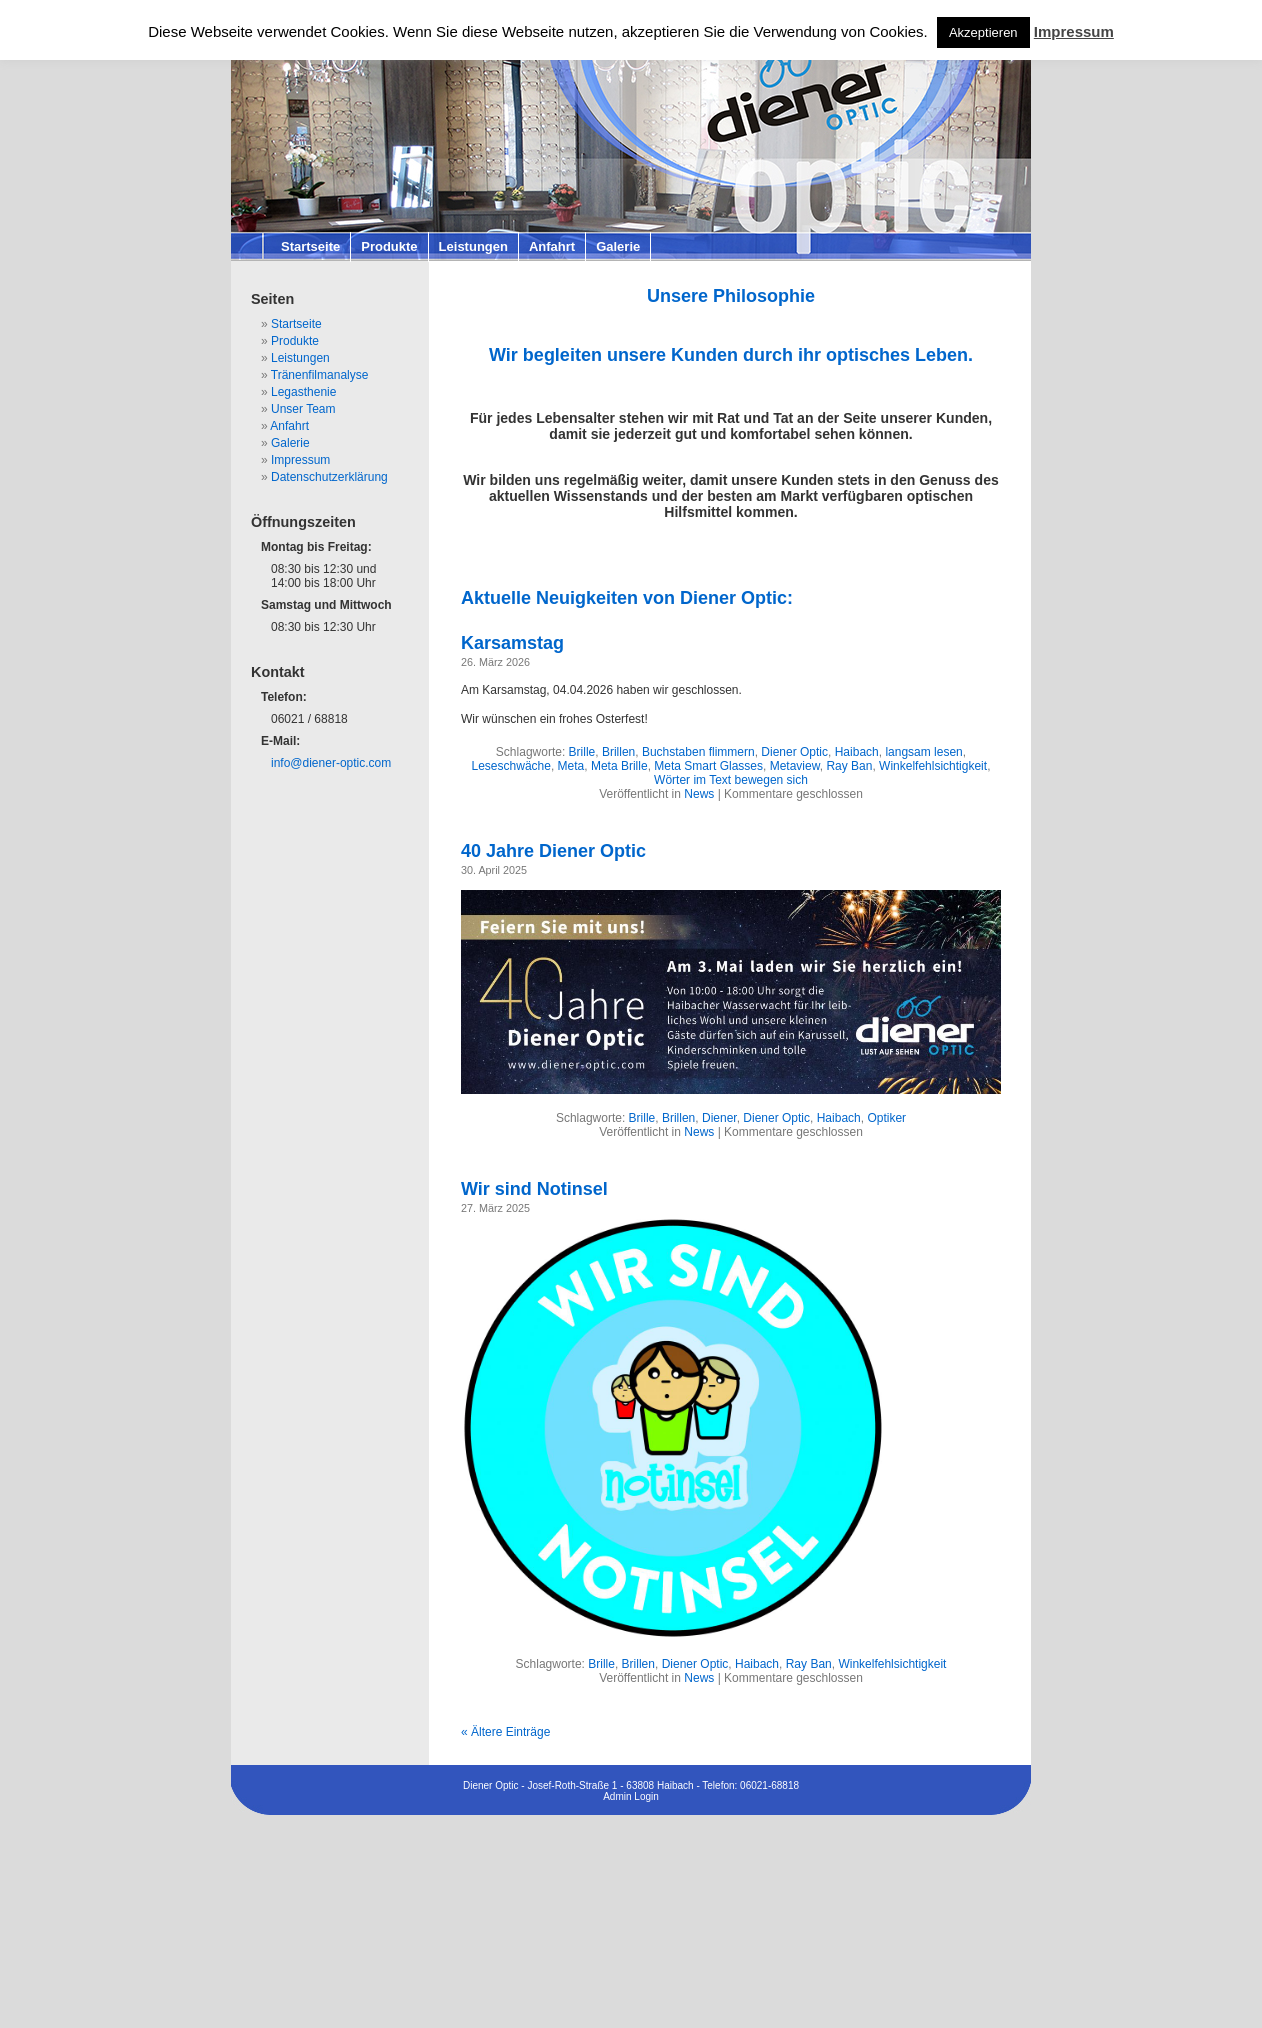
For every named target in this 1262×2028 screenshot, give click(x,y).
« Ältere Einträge (505, 1732)
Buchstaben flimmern (698, 752)
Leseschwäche (511, 766)
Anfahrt (552, 246)
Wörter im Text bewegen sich (731, 780)
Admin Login (631, 1796)
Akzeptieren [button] (983, 32)
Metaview (795, 766)
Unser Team (303, 409)
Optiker (886, 1118)
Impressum (300, 460)
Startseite (310, 246)
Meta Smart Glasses (708, 766)
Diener (719, 1118)
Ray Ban (849, 766)
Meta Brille (619, 766)
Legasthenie (303, 392)
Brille (582, 752)
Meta (571, 766)
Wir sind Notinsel (534, 1189)
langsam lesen (923, 752)
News (699, 794)
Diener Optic (794, 752)
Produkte (389, 246)
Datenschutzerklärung (329, 477)
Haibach (857, 752)
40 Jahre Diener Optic (553, 851)
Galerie (618, 246)
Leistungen (473, 246)
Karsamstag (512, 643)
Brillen (618, 752)
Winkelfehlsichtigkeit (933, 766)
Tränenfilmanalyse (320, 375)
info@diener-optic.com (331, 763)
